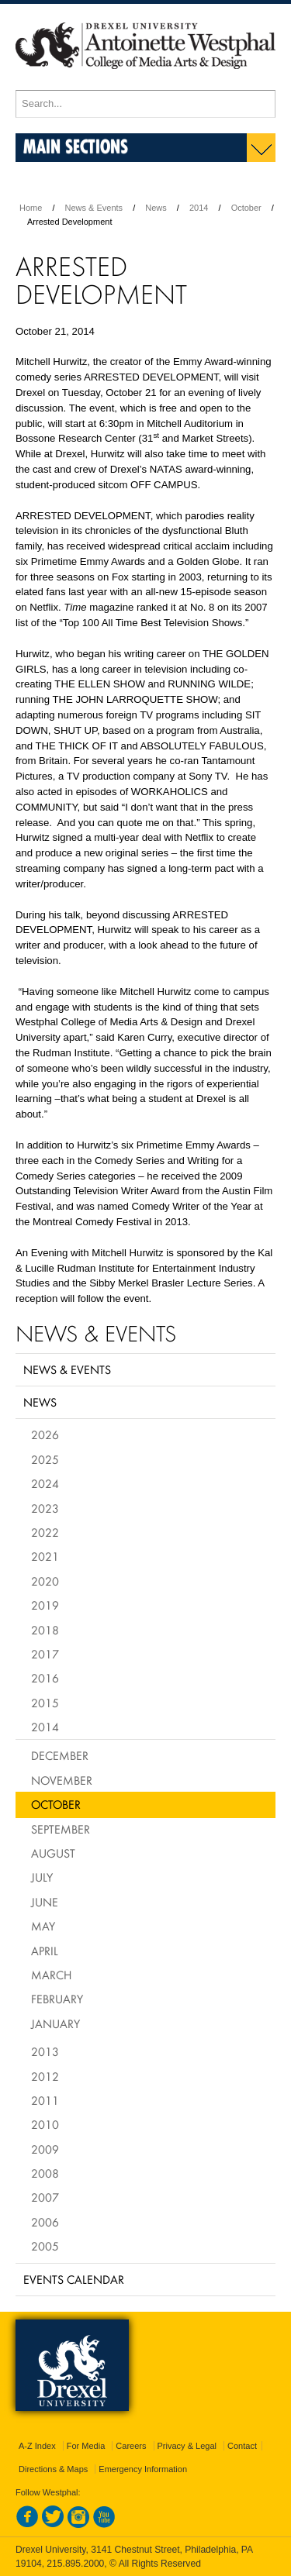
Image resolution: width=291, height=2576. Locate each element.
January (55, 2023)
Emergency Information (143, 2469)
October (246, 207)
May (43, 1926)
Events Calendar (73, 2279)
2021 (45, 1556)
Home (30, 207)
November (61, 1780)
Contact (242, 2445)
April (44, 1950)
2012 (45, 2076)
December (59, 1755)
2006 (45, 2222)
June (44, 1902)
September (60, 1829)
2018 (45, 1630)
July (42, 1877)
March (51, 1974)
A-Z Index (37, 2445)
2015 (45, 1702)
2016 (45, 1678)
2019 (45, 1605)
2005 (45, 2246)
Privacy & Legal (187, 2445)
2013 (45, 2051)
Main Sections (75, 146)
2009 (45, 2149)
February (57, 1998)
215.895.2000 (75, 2563)
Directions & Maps (53, 2469)
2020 (45, 1581)
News (156, 207)
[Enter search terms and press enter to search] (145, 104)
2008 (45, 2173)
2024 (45, 1483)
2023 (45, 1508)
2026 (45, 1434)
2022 (45, 1532)
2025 (45, 1459)
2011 (45, 2100)
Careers (131, 2445)
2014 (198, 207)
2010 (45, 2124)
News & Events (94, 207)
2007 (45, 2197)
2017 (45, 1654)
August (53, 1853)
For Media (86, 2445)
